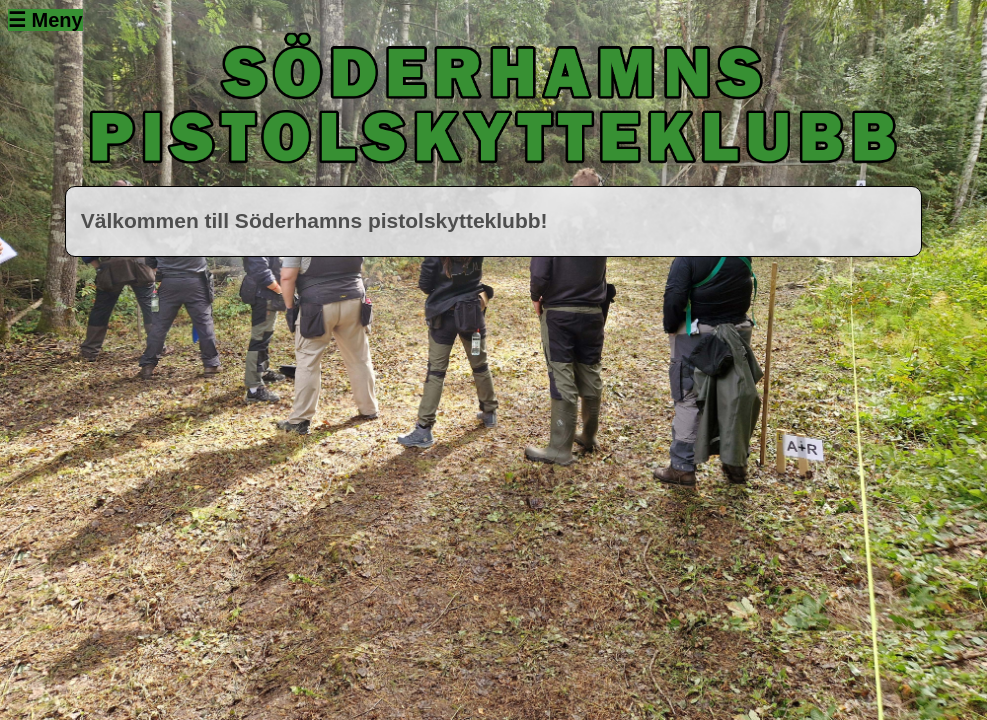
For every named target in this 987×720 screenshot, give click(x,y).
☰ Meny (45, 20)
